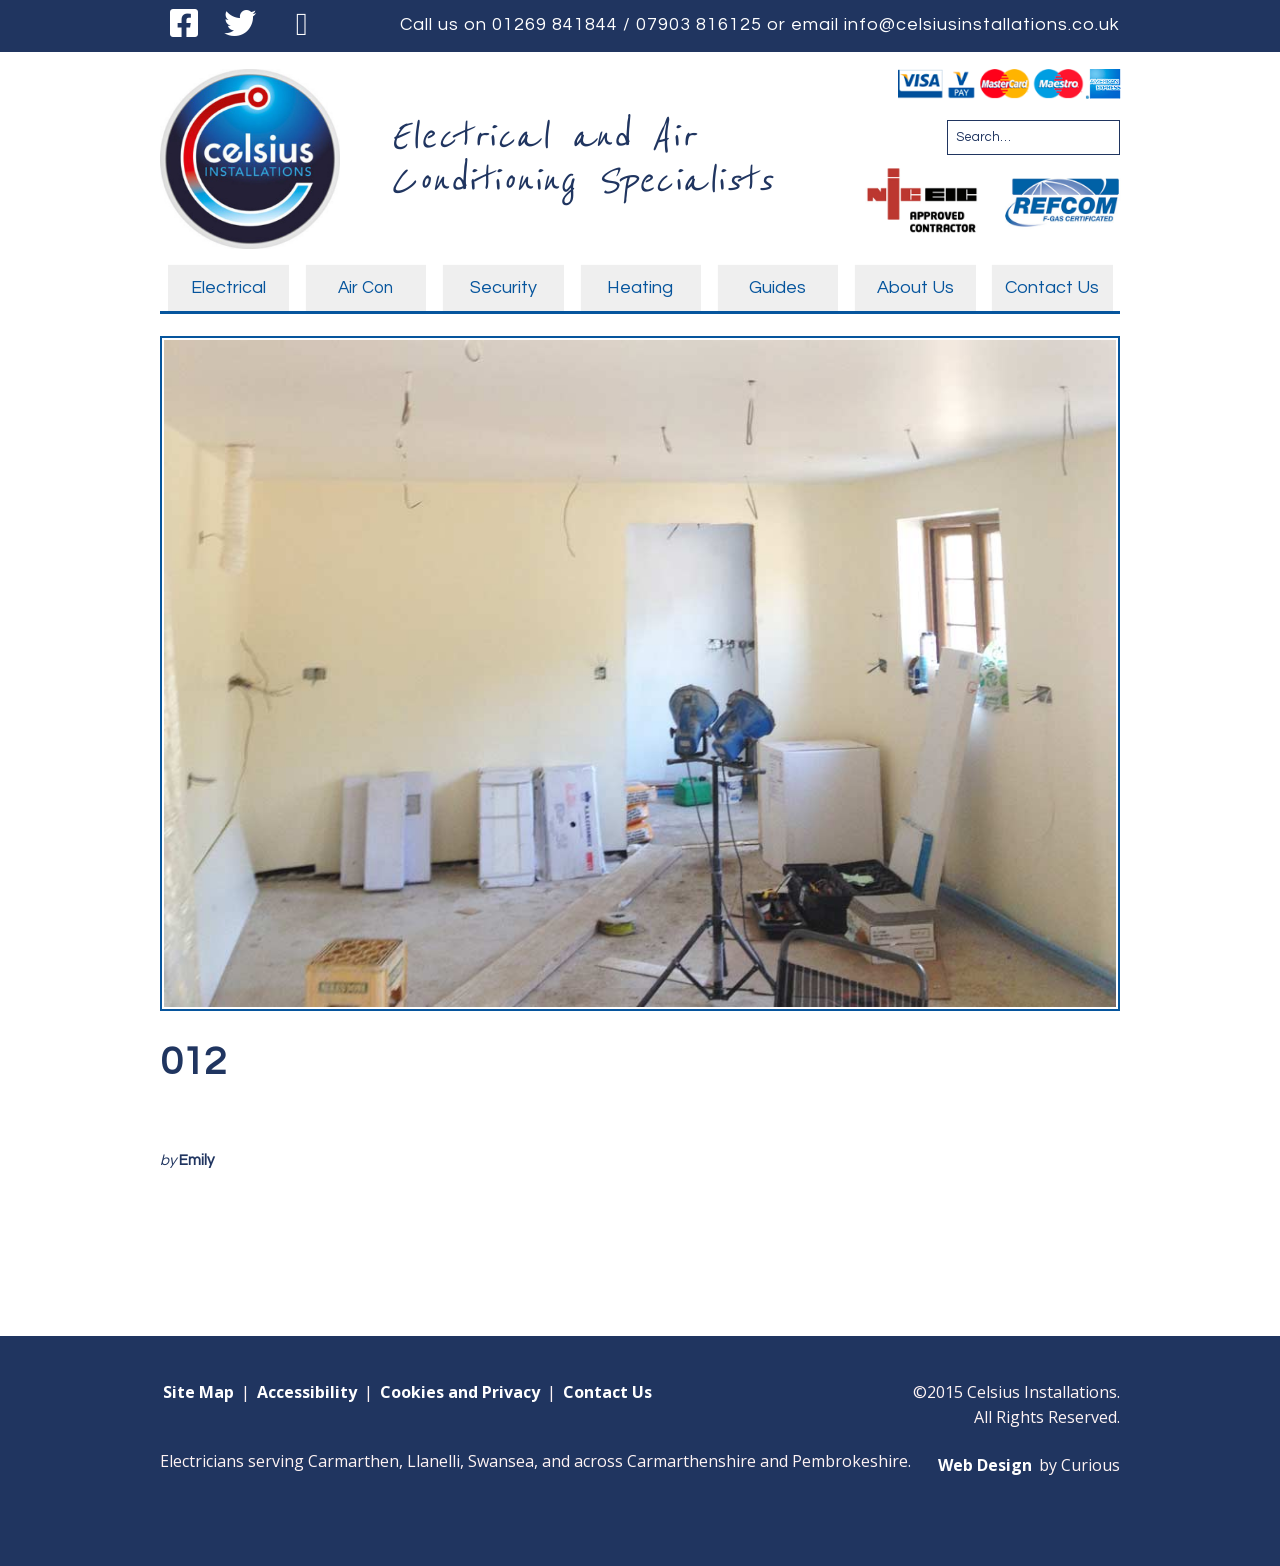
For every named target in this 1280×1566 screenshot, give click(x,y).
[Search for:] (1033, 137)
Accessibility (307, 1392)
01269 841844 (555, 24)
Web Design (985, 1465)
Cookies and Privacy (460, 1392)
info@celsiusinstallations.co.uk (982, 24)
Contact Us (607, 1392)
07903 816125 (699, 24)
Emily (196, 1160)
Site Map (198, 1392)
